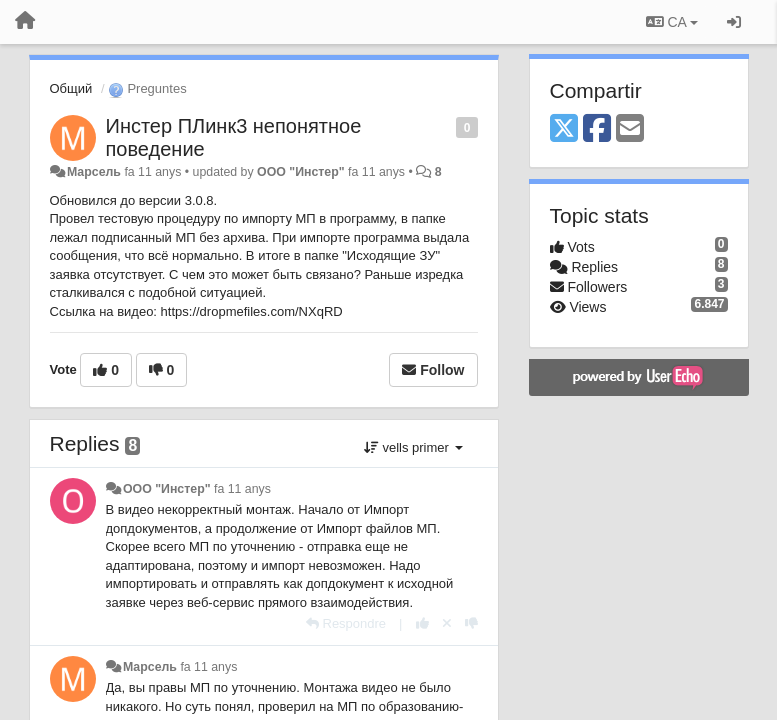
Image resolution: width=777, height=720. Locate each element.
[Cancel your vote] (447, 623)
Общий (71, 88)
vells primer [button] (413, 447)
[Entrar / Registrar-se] (734, 22)
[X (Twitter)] (564, 129)
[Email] (630, 129)
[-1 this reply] (471, 623)
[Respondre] (346, 623)
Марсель (94, 172)
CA (672, 22)
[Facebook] (597, 129)
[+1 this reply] (422, 623)
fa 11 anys (242, 489)
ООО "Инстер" (301, 172)
